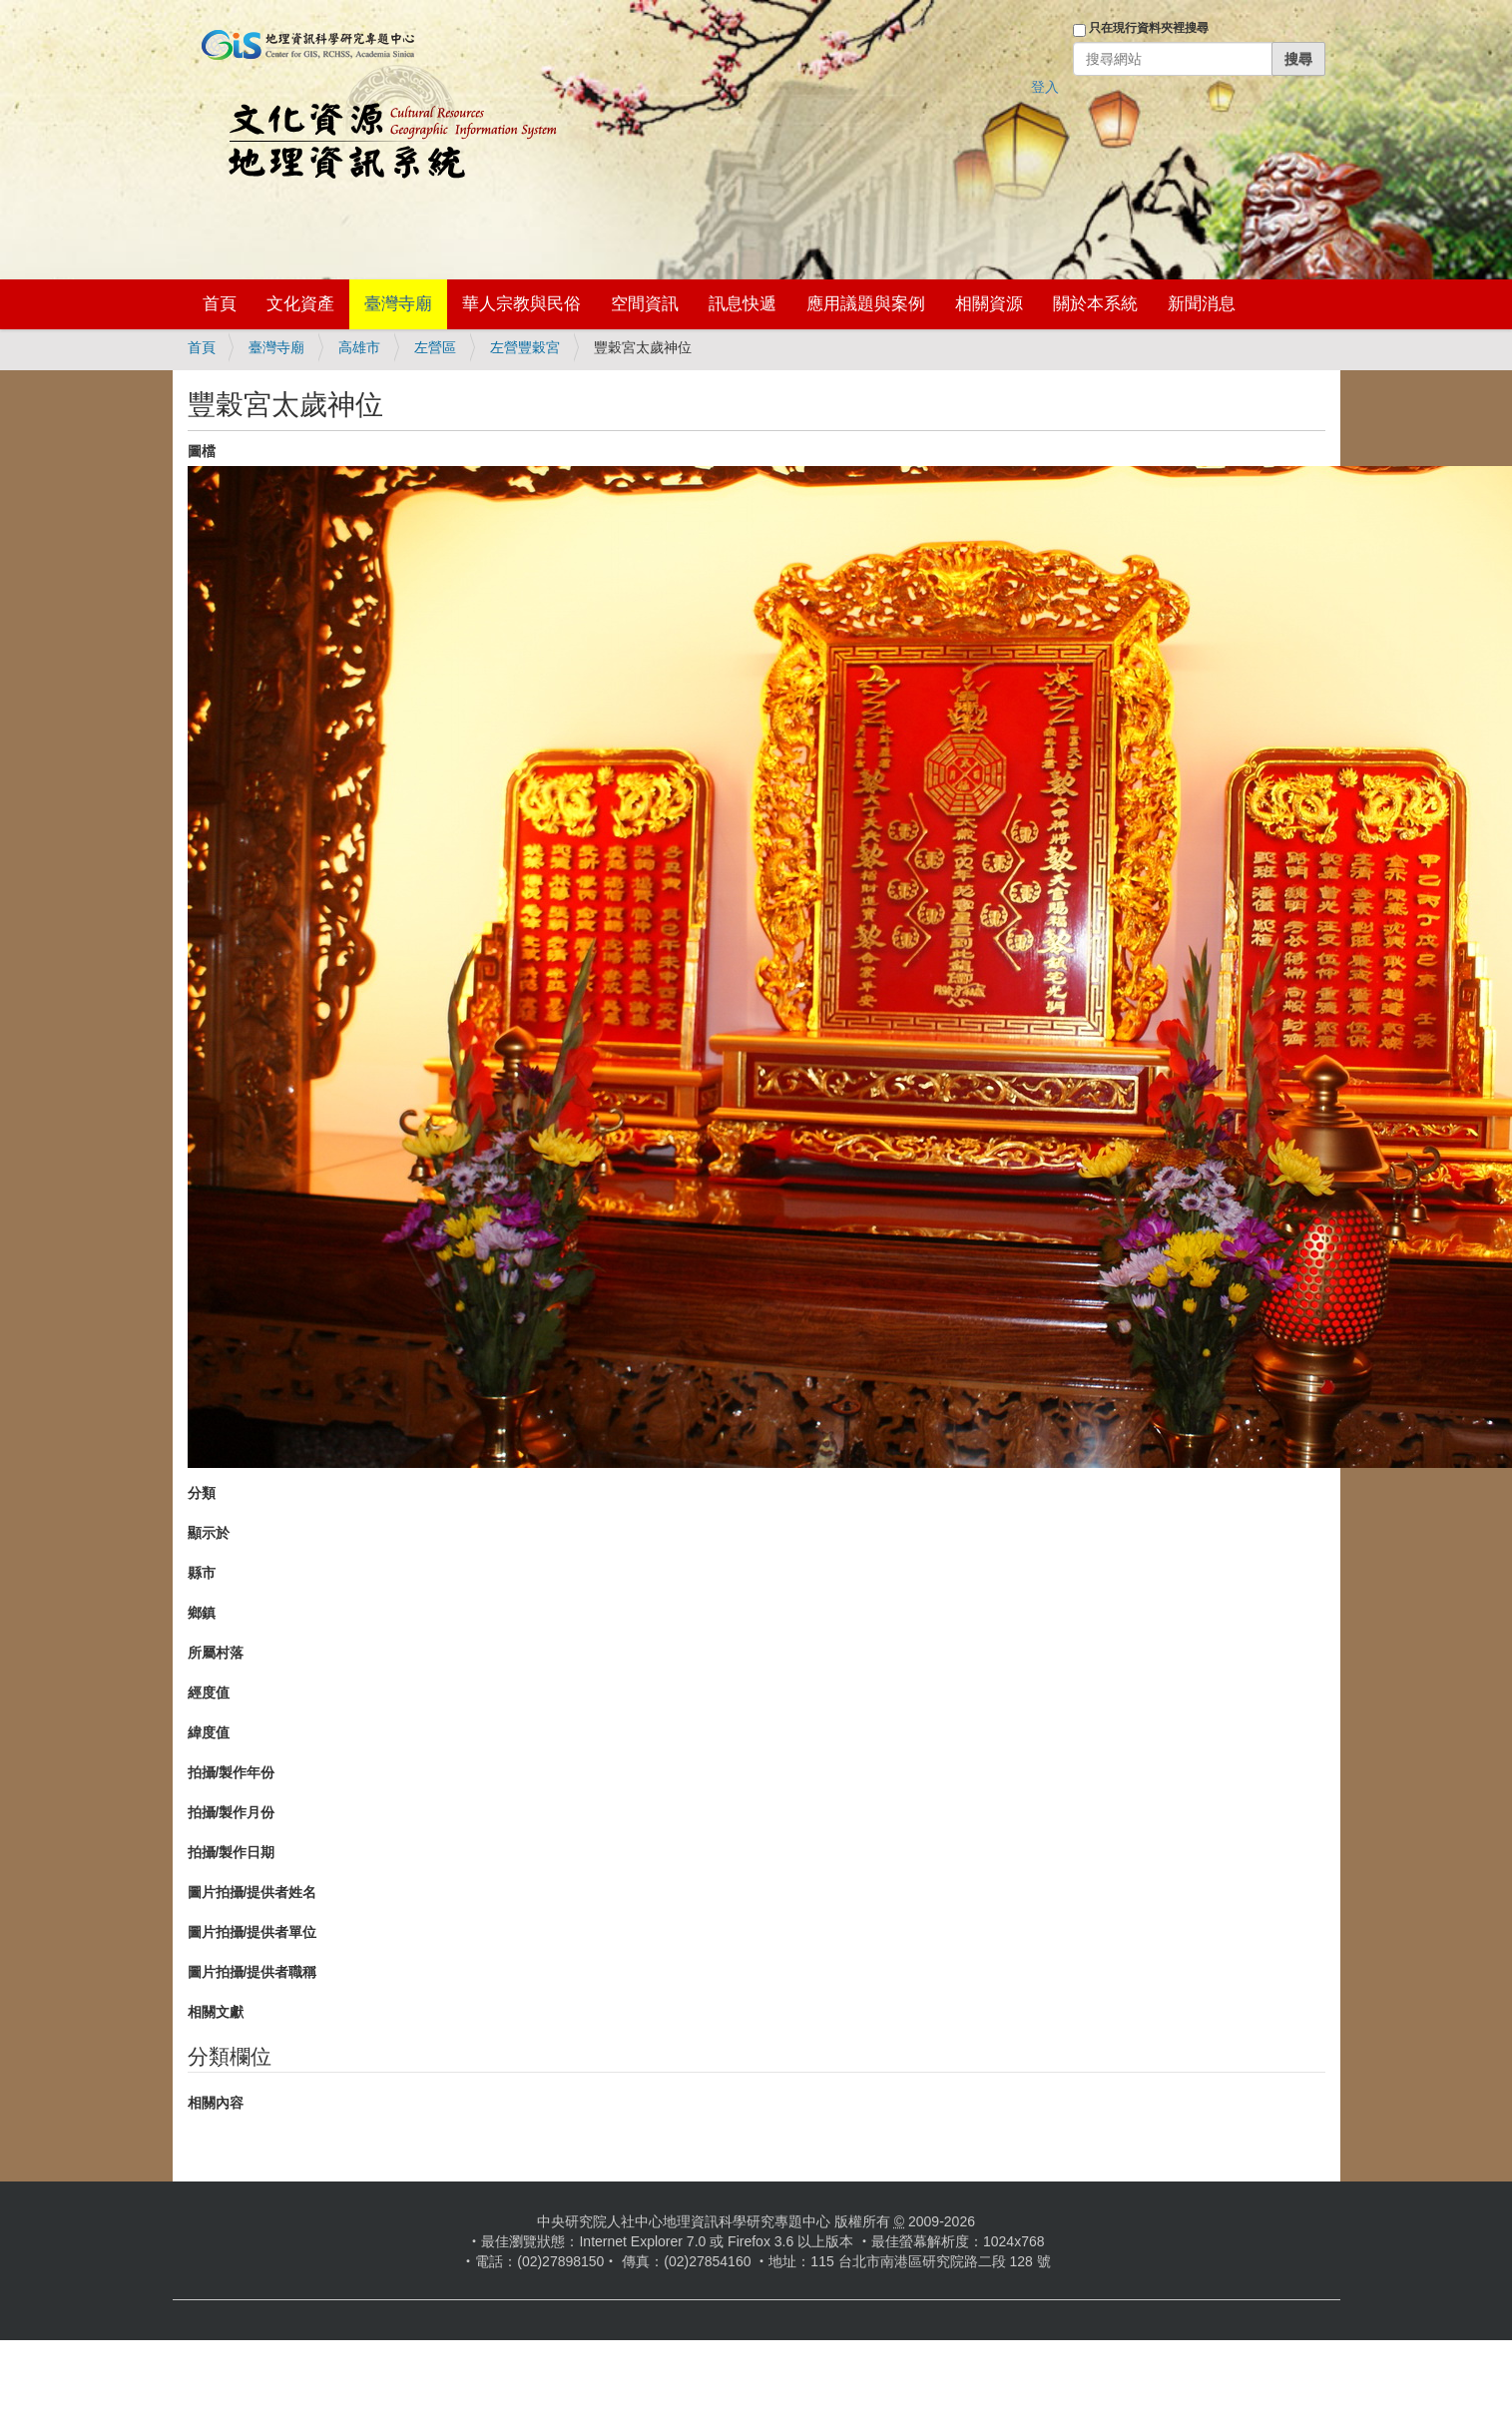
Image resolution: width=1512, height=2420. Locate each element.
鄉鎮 (202, 1613)
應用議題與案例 (865, 303)
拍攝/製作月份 (231, 1812)
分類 (202, 1493)
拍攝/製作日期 (231, 1852)
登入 (1045, 87)
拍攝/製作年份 (231, 1772)
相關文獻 (216, 2012)
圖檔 (202, 451)
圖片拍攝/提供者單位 (252, 1932)
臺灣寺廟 (398, 303)
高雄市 (359, 347)
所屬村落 (216, 1653)
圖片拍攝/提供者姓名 (252, 1892)
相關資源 (989, 303)
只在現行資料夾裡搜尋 (1149, 28)
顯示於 (209, 1533)
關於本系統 (1095, 303)
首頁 (220, 303)
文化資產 (300, 303)
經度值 (209, 1692)
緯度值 (209, 1732)
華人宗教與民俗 (521, 303)
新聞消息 (1202, 303)
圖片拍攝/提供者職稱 (252, 1972)
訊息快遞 (742, 303)
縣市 (202, 1573)
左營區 (435, 347)
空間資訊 (645, 303)
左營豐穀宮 (525, 347)
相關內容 (216, 2103)
